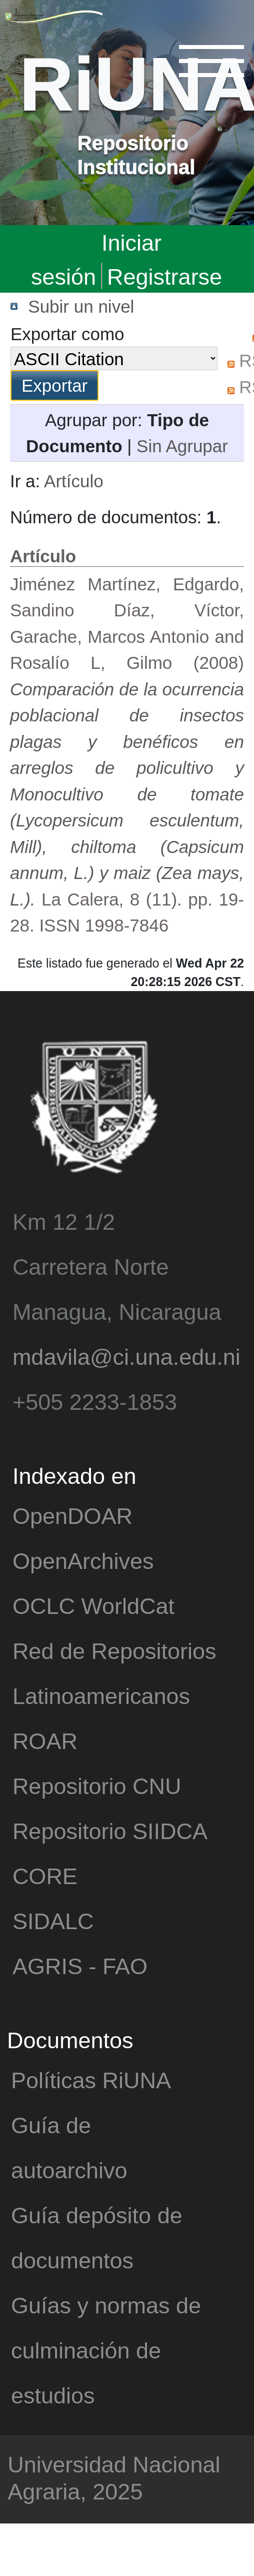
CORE (45, 1875)
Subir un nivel (81, 306)
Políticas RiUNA (91, 2079)
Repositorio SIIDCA (110, 1830)
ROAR (45, 1740)
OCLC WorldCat (93, 1605)
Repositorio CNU (97, 1785)
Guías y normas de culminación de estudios (106, 2349)
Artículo (74, 480)
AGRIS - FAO (80, 1965)
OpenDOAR (72, 1515)
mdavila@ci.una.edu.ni (126, 1356)
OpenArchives (83, 1560)
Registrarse (164, 276)
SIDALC (53, 1920)
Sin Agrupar (182, 445)
